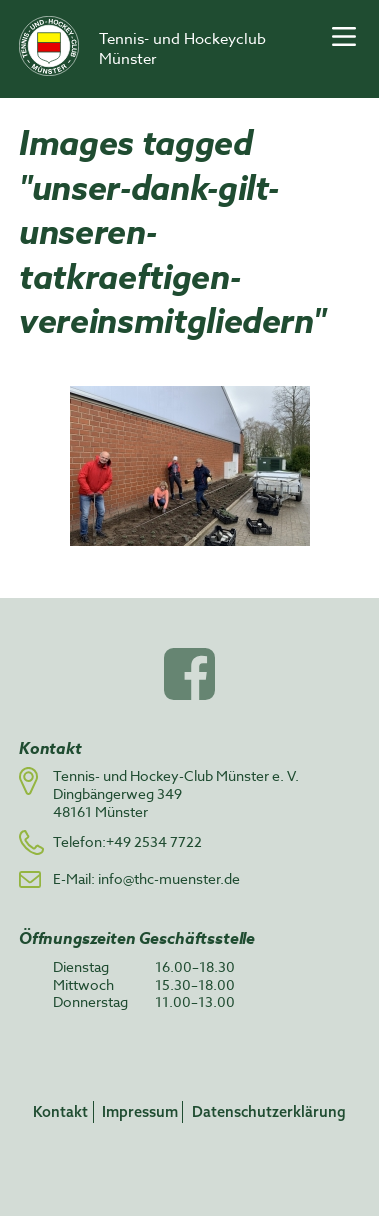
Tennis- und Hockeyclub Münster (182, 49)
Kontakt (60, 1111)
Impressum (140, 1111)
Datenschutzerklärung (269, 1111)
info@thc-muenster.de (169, 878)
